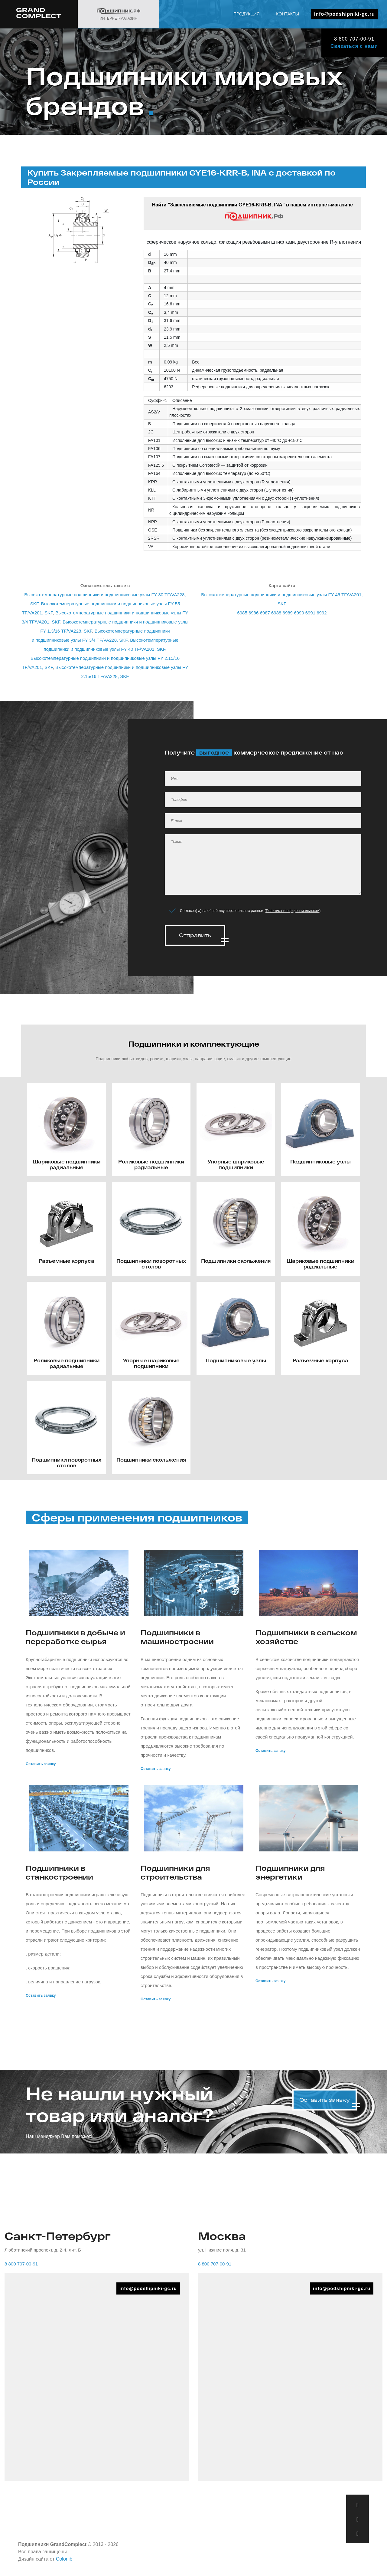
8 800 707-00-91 (354, 38)
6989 (288, 612)
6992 (322, 612)
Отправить (195, 935)
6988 (276, 612)
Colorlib (64, 2557)
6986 (254, 612)
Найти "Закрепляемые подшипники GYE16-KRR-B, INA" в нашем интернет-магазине (252, 211)
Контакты (287, 14)
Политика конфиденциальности (292, 911)
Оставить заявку (41, 1762)
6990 (299, 612)
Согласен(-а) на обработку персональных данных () (250, 911)
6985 (242, 612)
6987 (265, 612)
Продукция (246, 14)
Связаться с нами (354, 46)
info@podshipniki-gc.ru (344, 14)
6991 (310, 612)
